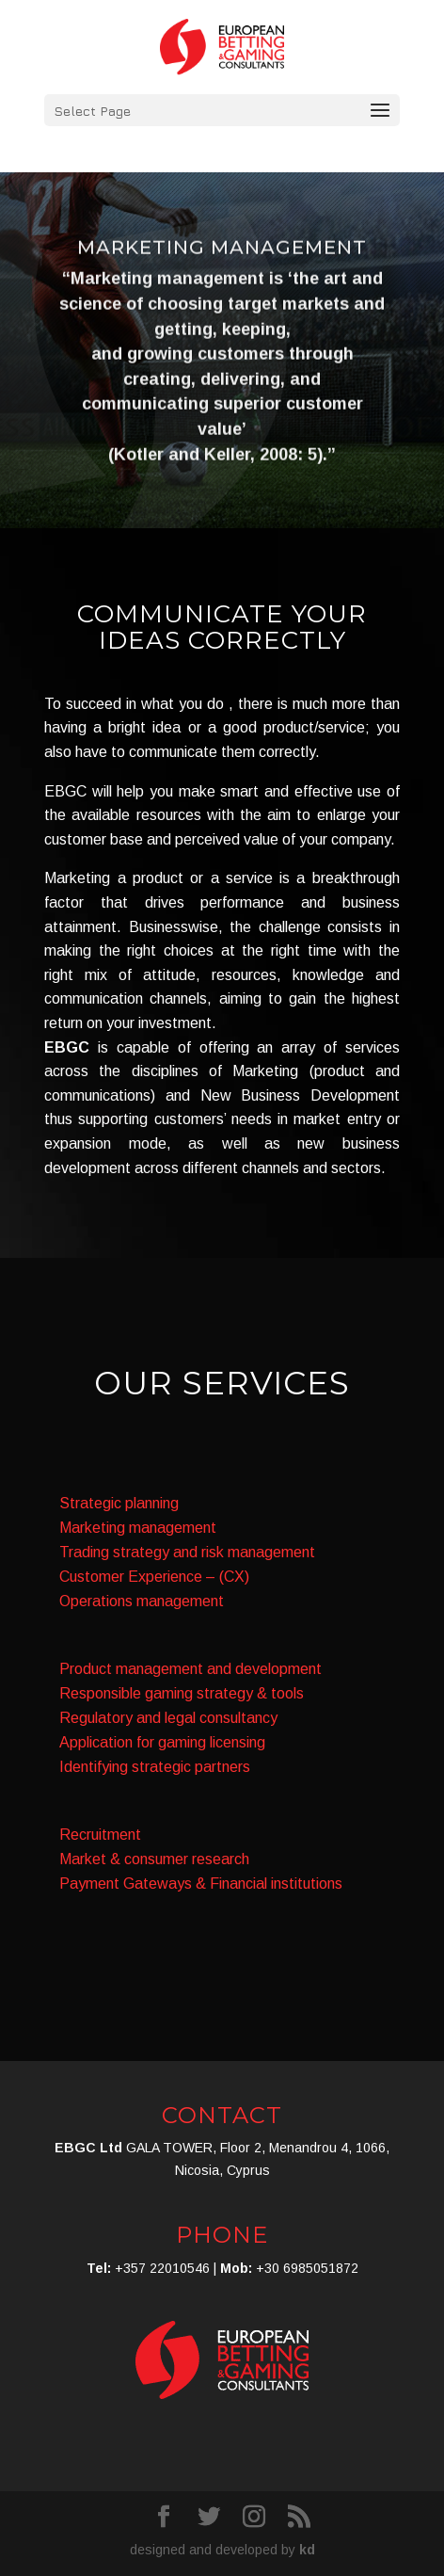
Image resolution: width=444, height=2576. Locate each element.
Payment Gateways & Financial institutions (200, 1884)
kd (307, 2549)
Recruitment (100, 1835)
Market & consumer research (154, 1859)
